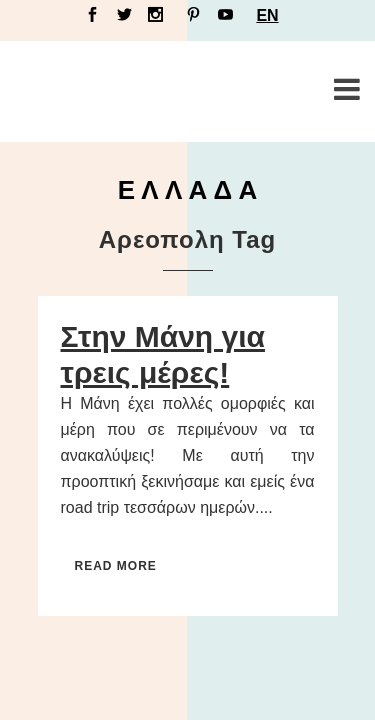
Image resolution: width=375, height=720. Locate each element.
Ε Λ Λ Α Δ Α (188, 190)
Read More (116, 566)
